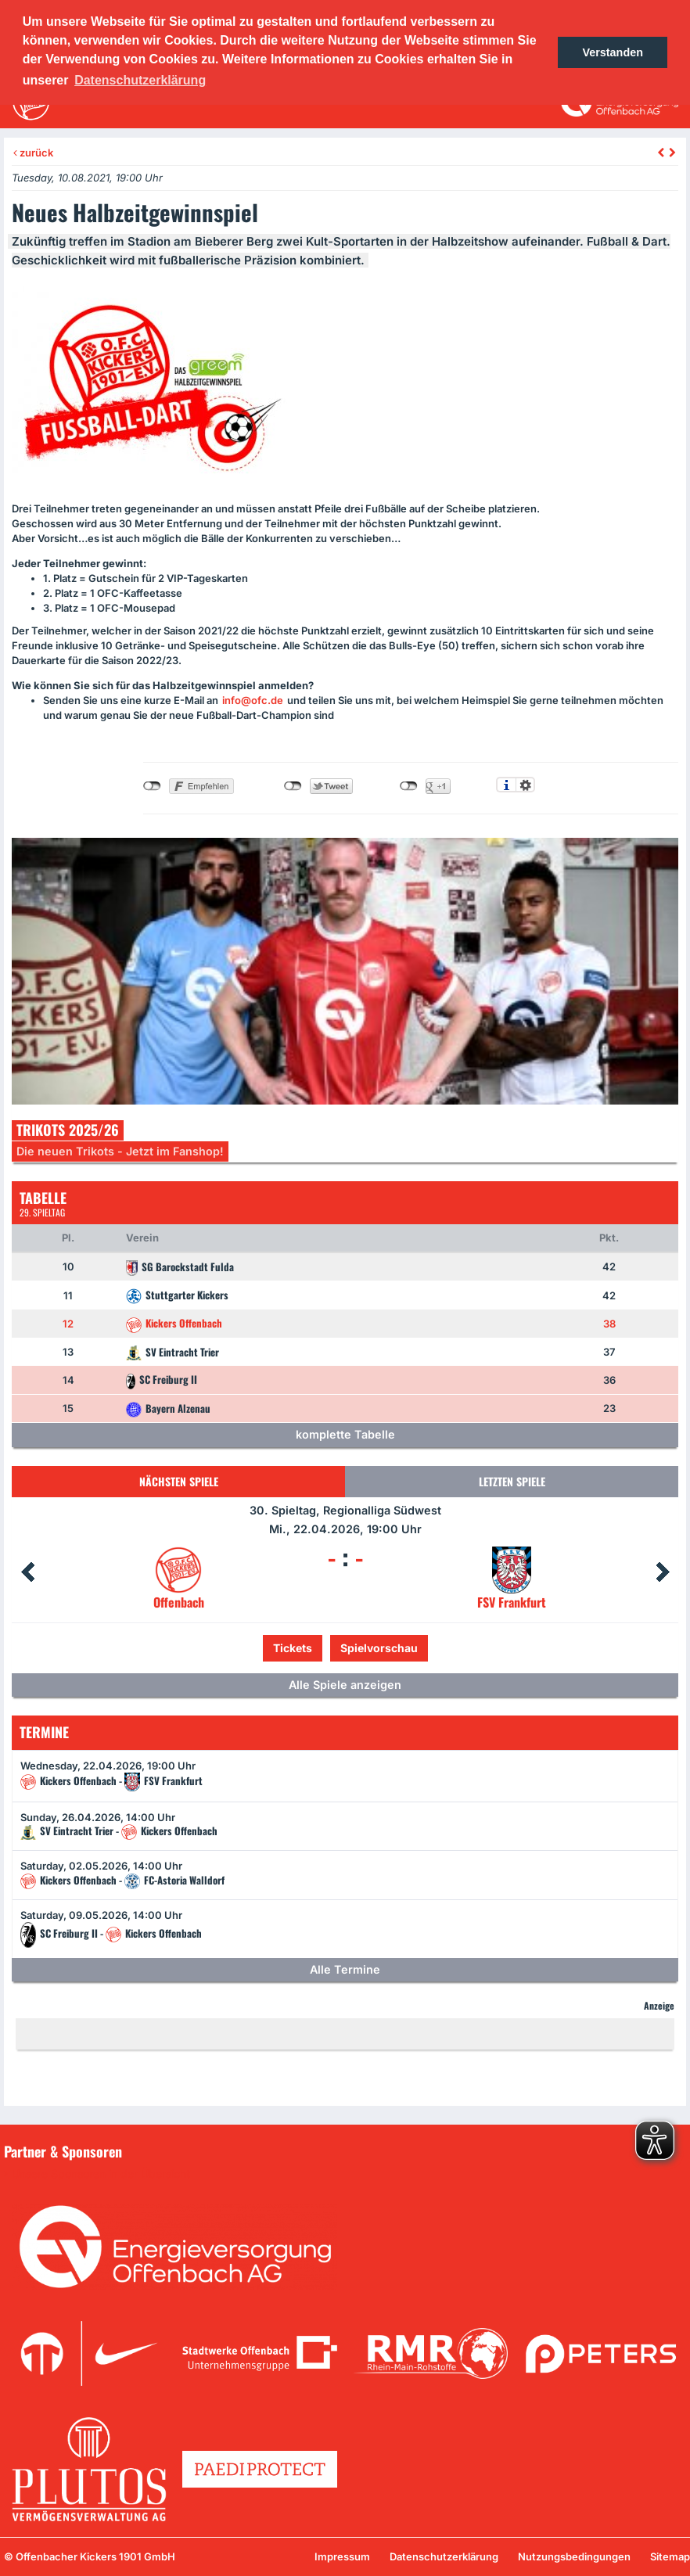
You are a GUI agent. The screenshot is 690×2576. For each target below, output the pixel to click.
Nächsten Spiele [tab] (178, 1481)
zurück (33, 152)
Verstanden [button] (612, 52)
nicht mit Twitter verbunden (293, 786)
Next (662, 1572)
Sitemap (670, 2556)
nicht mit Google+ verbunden (409, 786)
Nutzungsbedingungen (574, 2556)
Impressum (342, 2556)
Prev (27, 1572)
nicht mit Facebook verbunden (152, 786)
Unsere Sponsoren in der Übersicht (101, 2174)
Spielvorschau (379, 1647)
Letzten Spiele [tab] (512, 1481)
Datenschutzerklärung (444, 2556)
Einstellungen (525, 784)
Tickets (292, 1647)
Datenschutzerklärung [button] (140, 80)
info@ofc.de (252, 700)
